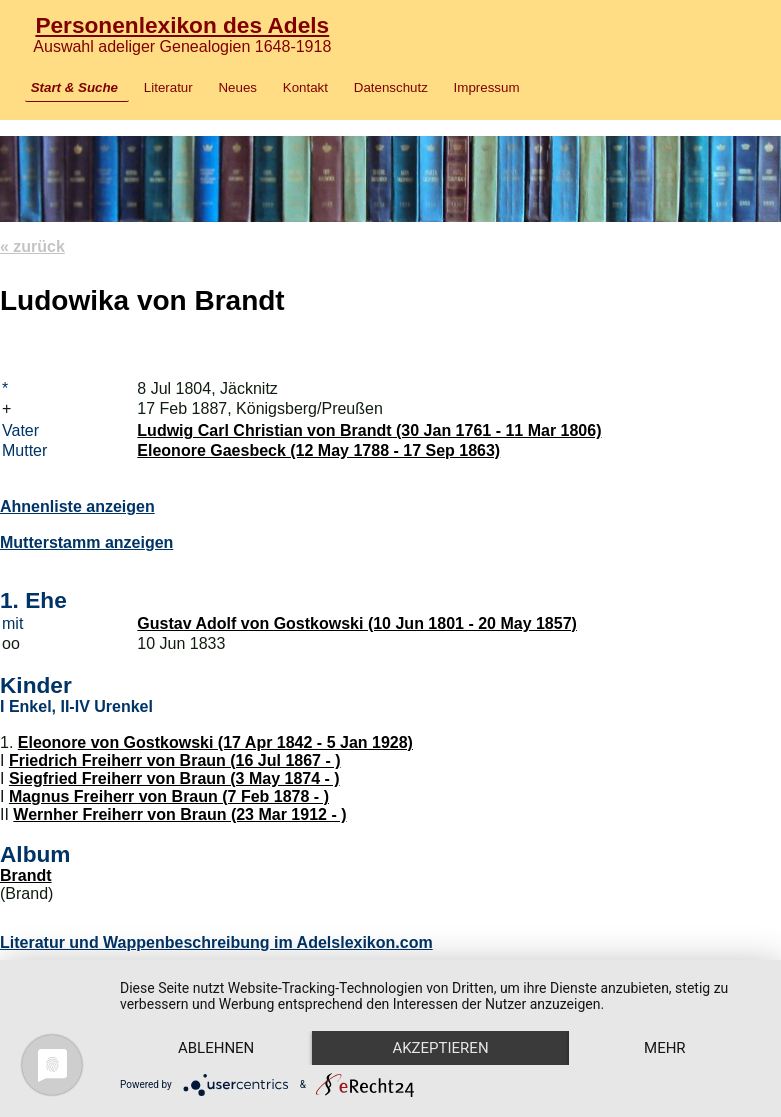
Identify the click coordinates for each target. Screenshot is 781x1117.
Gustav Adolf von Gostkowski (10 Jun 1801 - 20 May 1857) (357, 623)
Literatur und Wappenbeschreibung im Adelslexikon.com (216, 942)
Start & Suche (74, 87)
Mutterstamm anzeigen (86, 542)
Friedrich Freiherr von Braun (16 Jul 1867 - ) (175, 760)
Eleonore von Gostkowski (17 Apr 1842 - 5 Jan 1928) (215, 742)
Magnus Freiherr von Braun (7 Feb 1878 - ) (169, 796)
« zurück (32, 246)
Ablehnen (216, 1048)
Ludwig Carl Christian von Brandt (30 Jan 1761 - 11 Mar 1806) (369, 430)
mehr (665, 1048)
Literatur (168, 87)
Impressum (487, 87)
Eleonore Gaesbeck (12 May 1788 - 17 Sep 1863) (318, 450)
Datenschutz (391, 87)
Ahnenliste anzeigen (77, 506)
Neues (237, 87)
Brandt (26, 875)
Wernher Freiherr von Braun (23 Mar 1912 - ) (179, 814)
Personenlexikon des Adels (182, 25)
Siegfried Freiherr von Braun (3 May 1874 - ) (174, 778)
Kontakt (305, 87)
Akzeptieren (440, 1048)
